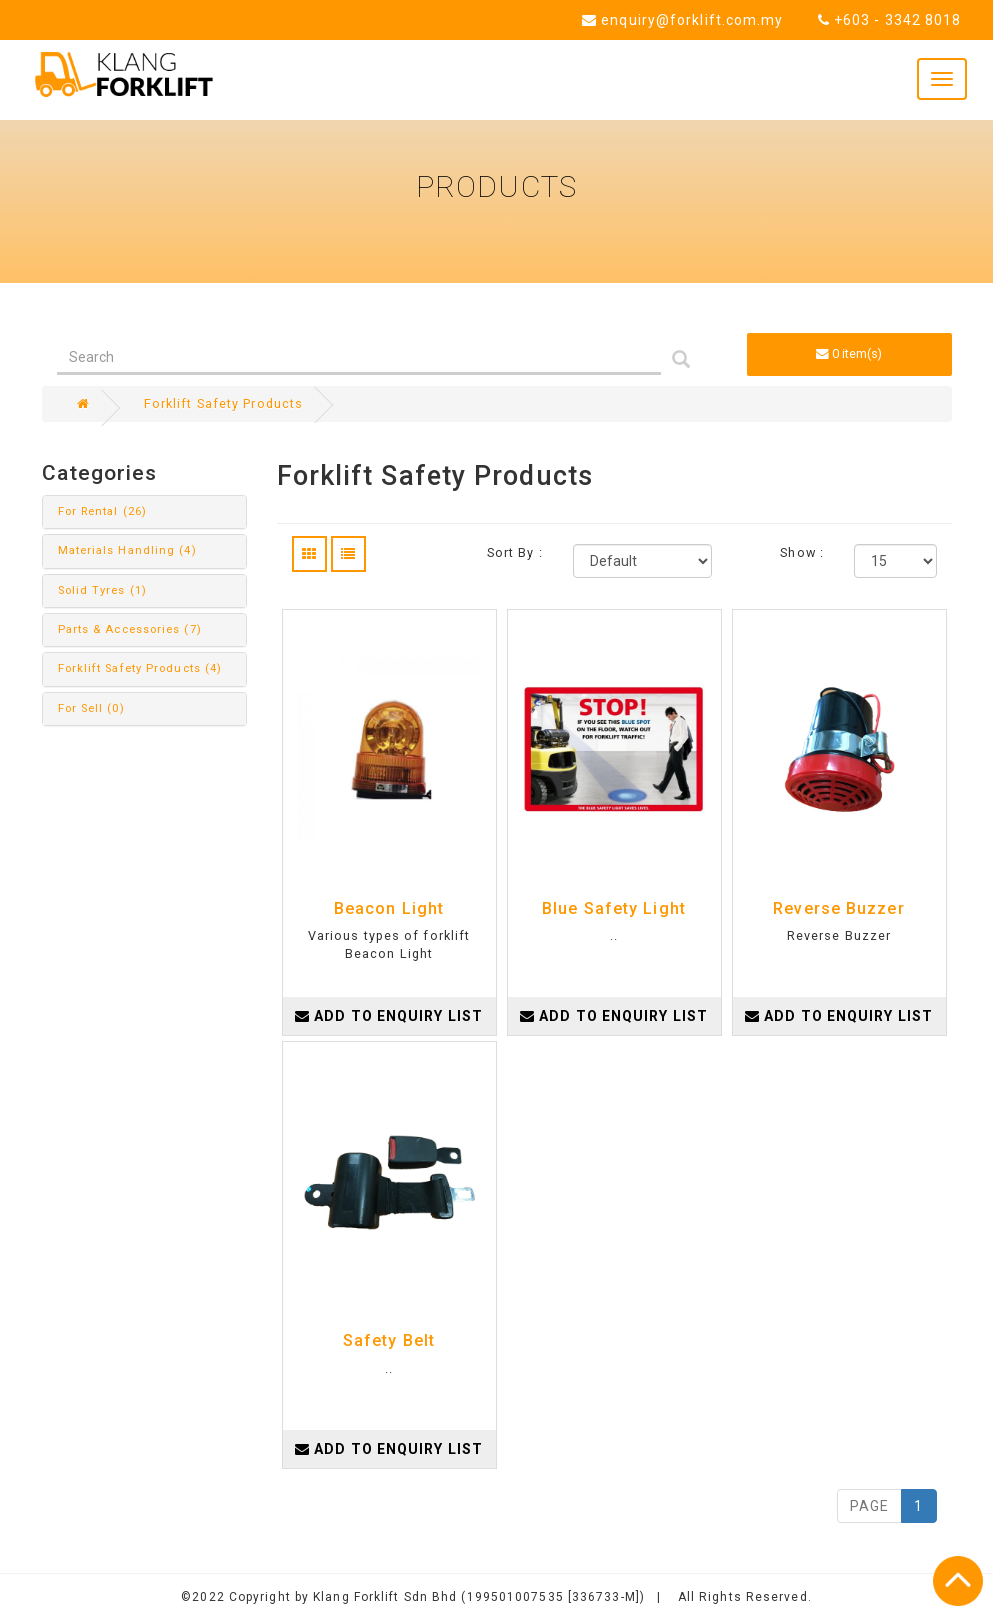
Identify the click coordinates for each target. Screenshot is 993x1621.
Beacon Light (389, 908)
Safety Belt (389, 1340)
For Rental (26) (103, 511)
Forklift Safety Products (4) (140, 668)
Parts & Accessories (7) (130, 629)
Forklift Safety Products (223, 403)
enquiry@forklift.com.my (683, 20)
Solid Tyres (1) (103, 590)
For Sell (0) (91, 708)
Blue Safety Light (614, 908)
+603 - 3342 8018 (890, 20)
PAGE (869, 1506)
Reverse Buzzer (838, 908)
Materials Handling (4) (127, 550)
